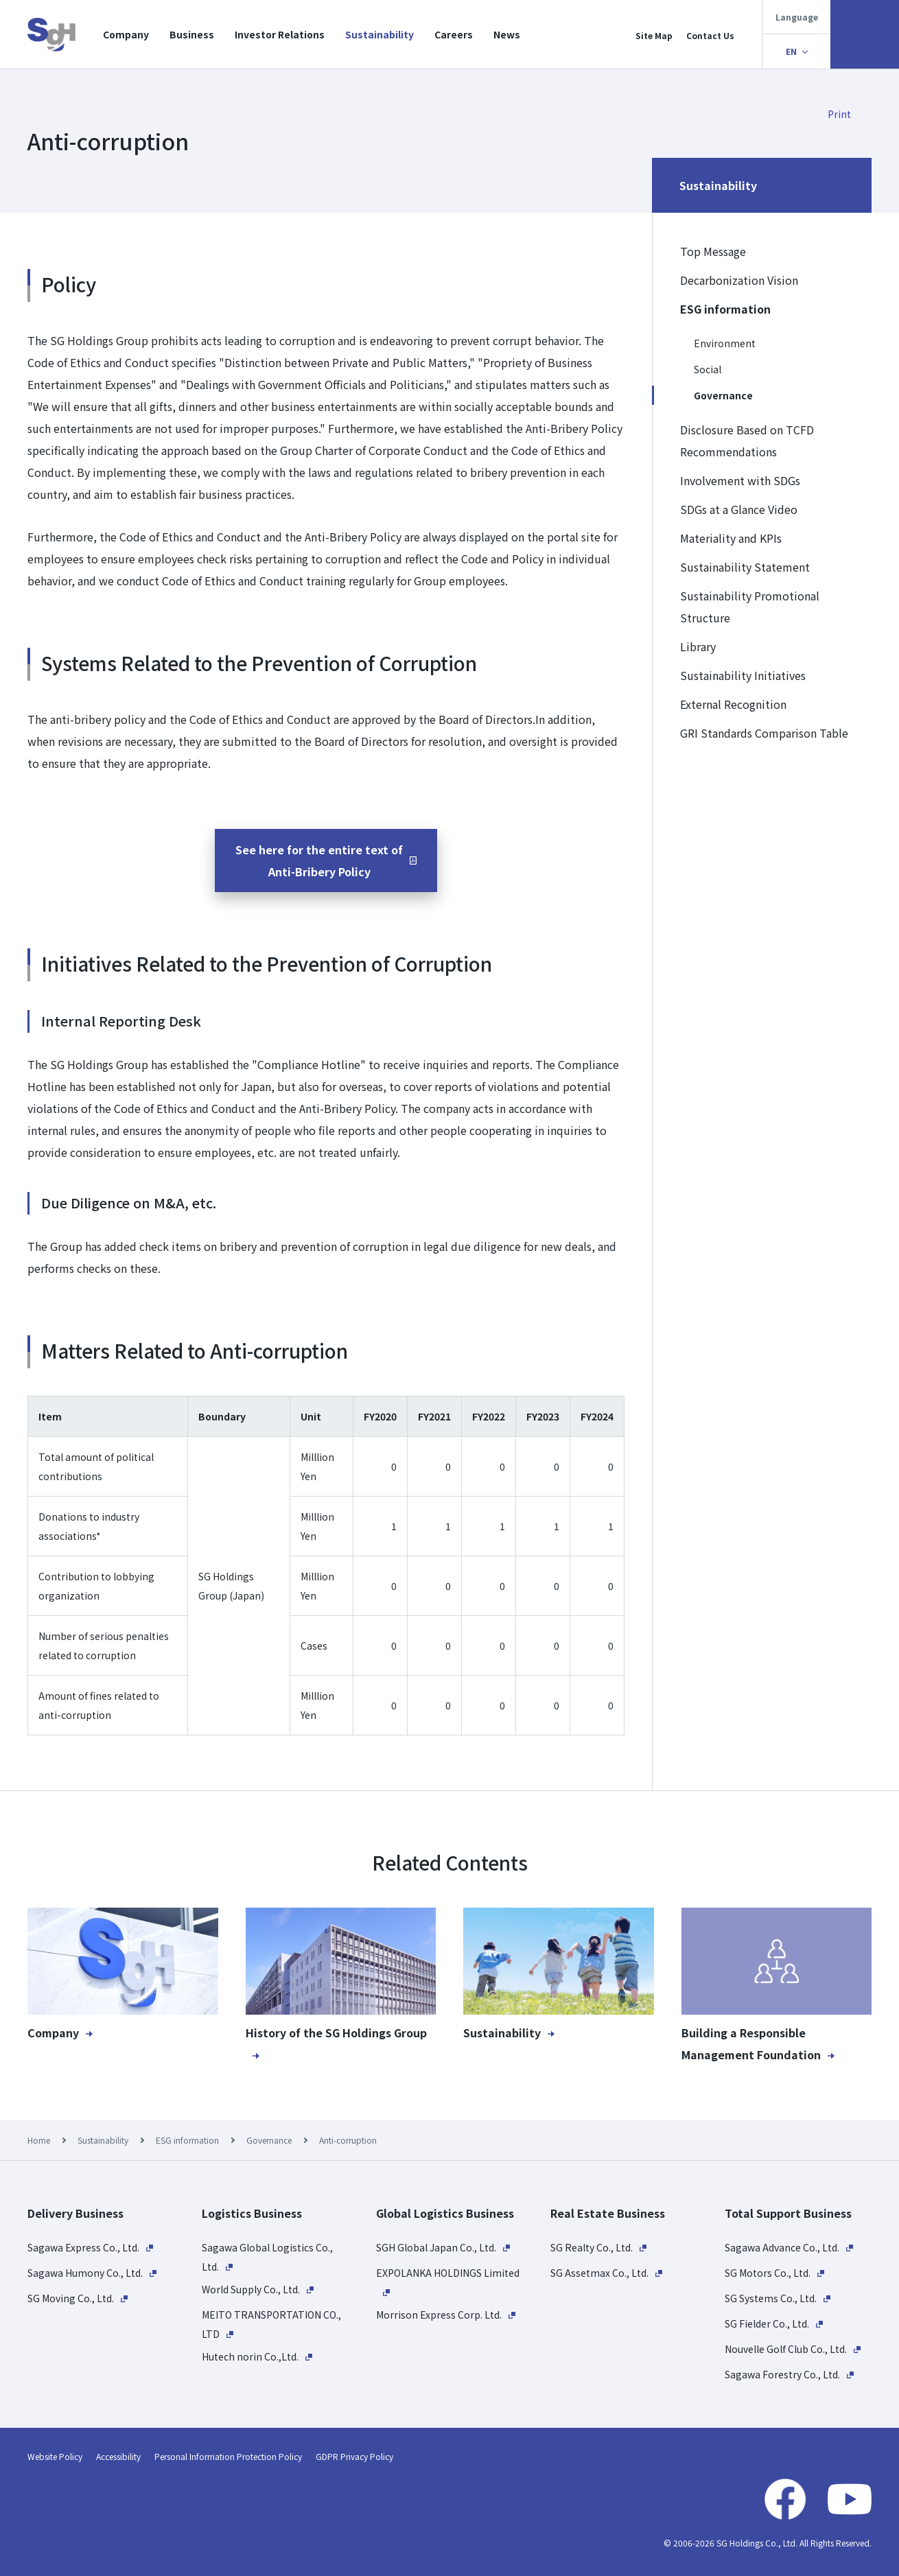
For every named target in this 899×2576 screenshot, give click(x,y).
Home (38, 2140)
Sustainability (103, 2140)
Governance (269, 2140)
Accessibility (118, 2456)
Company (126, 34)
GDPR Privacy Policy (354, 2456)
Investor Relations (280, 34)
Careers (453, 34)
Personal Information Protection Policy (228, 2456)
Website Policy (54, 2456)
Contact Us (710, 35)
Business (192, 34)
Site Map (654, 35)
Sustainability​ (379, 34)
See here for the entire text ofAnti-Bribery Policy (319, 860)
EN (791, 51)
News (506, 34)
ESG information (187, 2140)
